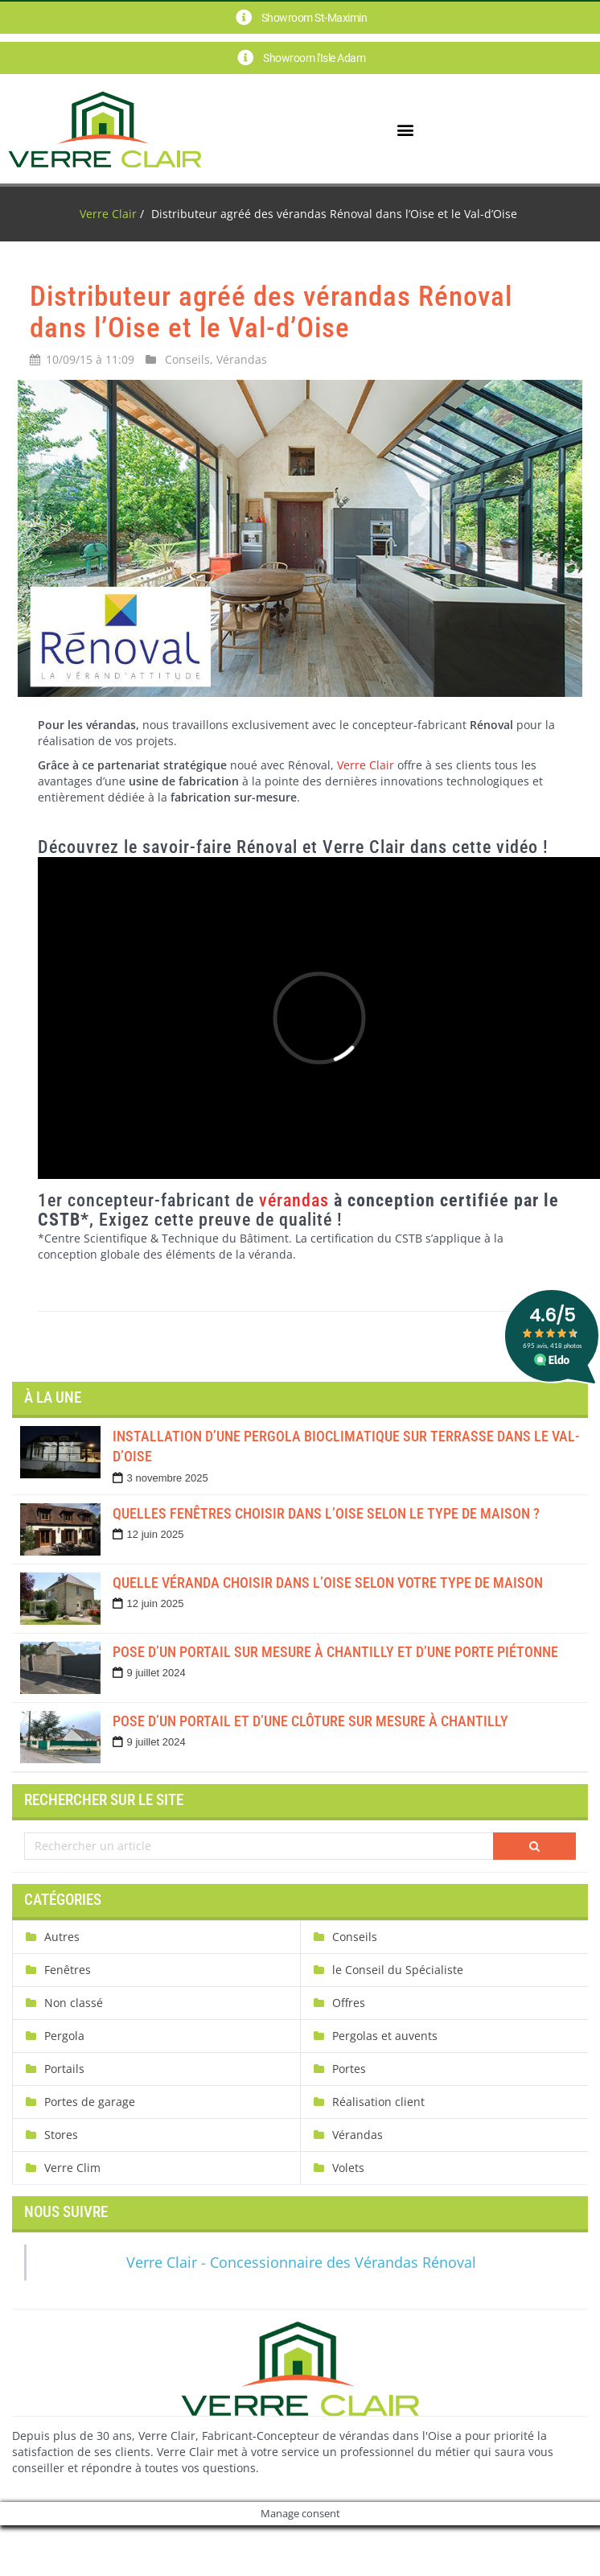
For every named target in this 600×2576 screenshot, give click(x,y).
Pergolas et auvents (385, 2035)
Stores (61, 2134)
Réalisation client (378, 2101)
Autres (62, 1936)
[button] (405, 129)
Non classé (73, 2002)
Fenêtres (67, 1969)
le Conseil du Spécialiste (397, 1969)
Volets (348, 2167)
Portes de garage (89, 2101)
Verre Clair (108, 213)
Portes (349, 2068)
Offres (348, 2002)
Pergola (64, 2035)
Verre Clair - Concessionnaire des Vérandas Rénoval (301, 2262)
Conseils (187, 359)
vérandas (294, 1200)
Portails (64, 2068)
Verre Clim (72, 2167)
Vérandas (241, 359)
